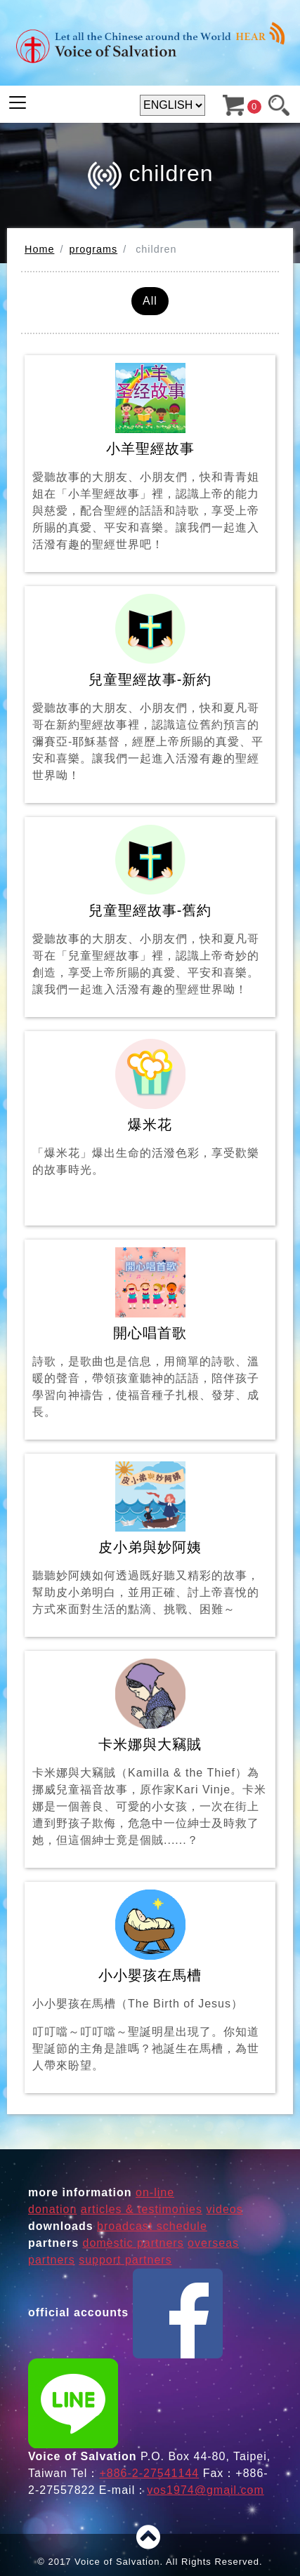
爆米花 (150, 1123)
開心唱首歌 (150, 1334)
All (150, 301)
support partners (125, 2260)
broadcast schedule (152, 2226)
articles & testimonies (141, 2209)
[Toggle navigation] (17, 102)
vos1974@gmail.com (205, 2490)
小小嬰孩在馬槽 (150, 1982)
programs (93, 249)
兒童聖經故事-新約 (150, 689)
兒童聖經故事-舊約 (150, 911)
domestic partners (132, 2243)
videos (224, 2209)
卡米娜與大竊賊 (150, 1754)
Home (39, 249)
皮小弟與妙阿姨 (150, 1539)
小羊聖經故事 (150, 458)
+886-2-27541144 (149, 2473)
